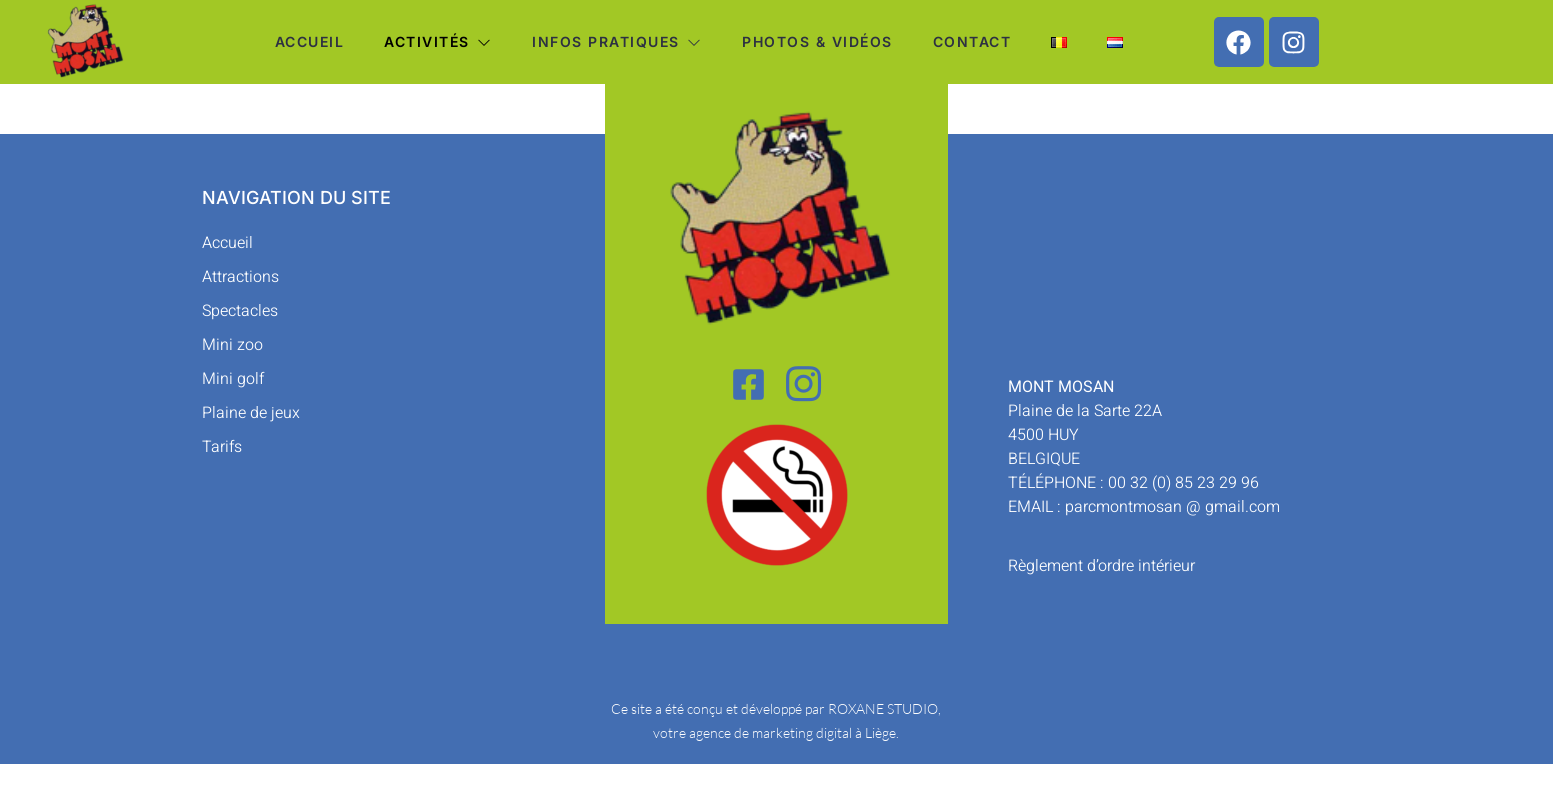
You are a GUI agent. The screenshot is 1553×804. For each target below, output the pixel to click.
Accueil (310, 41)
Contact (972, 41)
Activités (438, 41)
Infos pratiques (617, 41)
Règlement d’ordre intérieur (1101, 566)
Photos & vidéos (817, 41)
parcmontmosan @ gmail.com (1172, 507)
